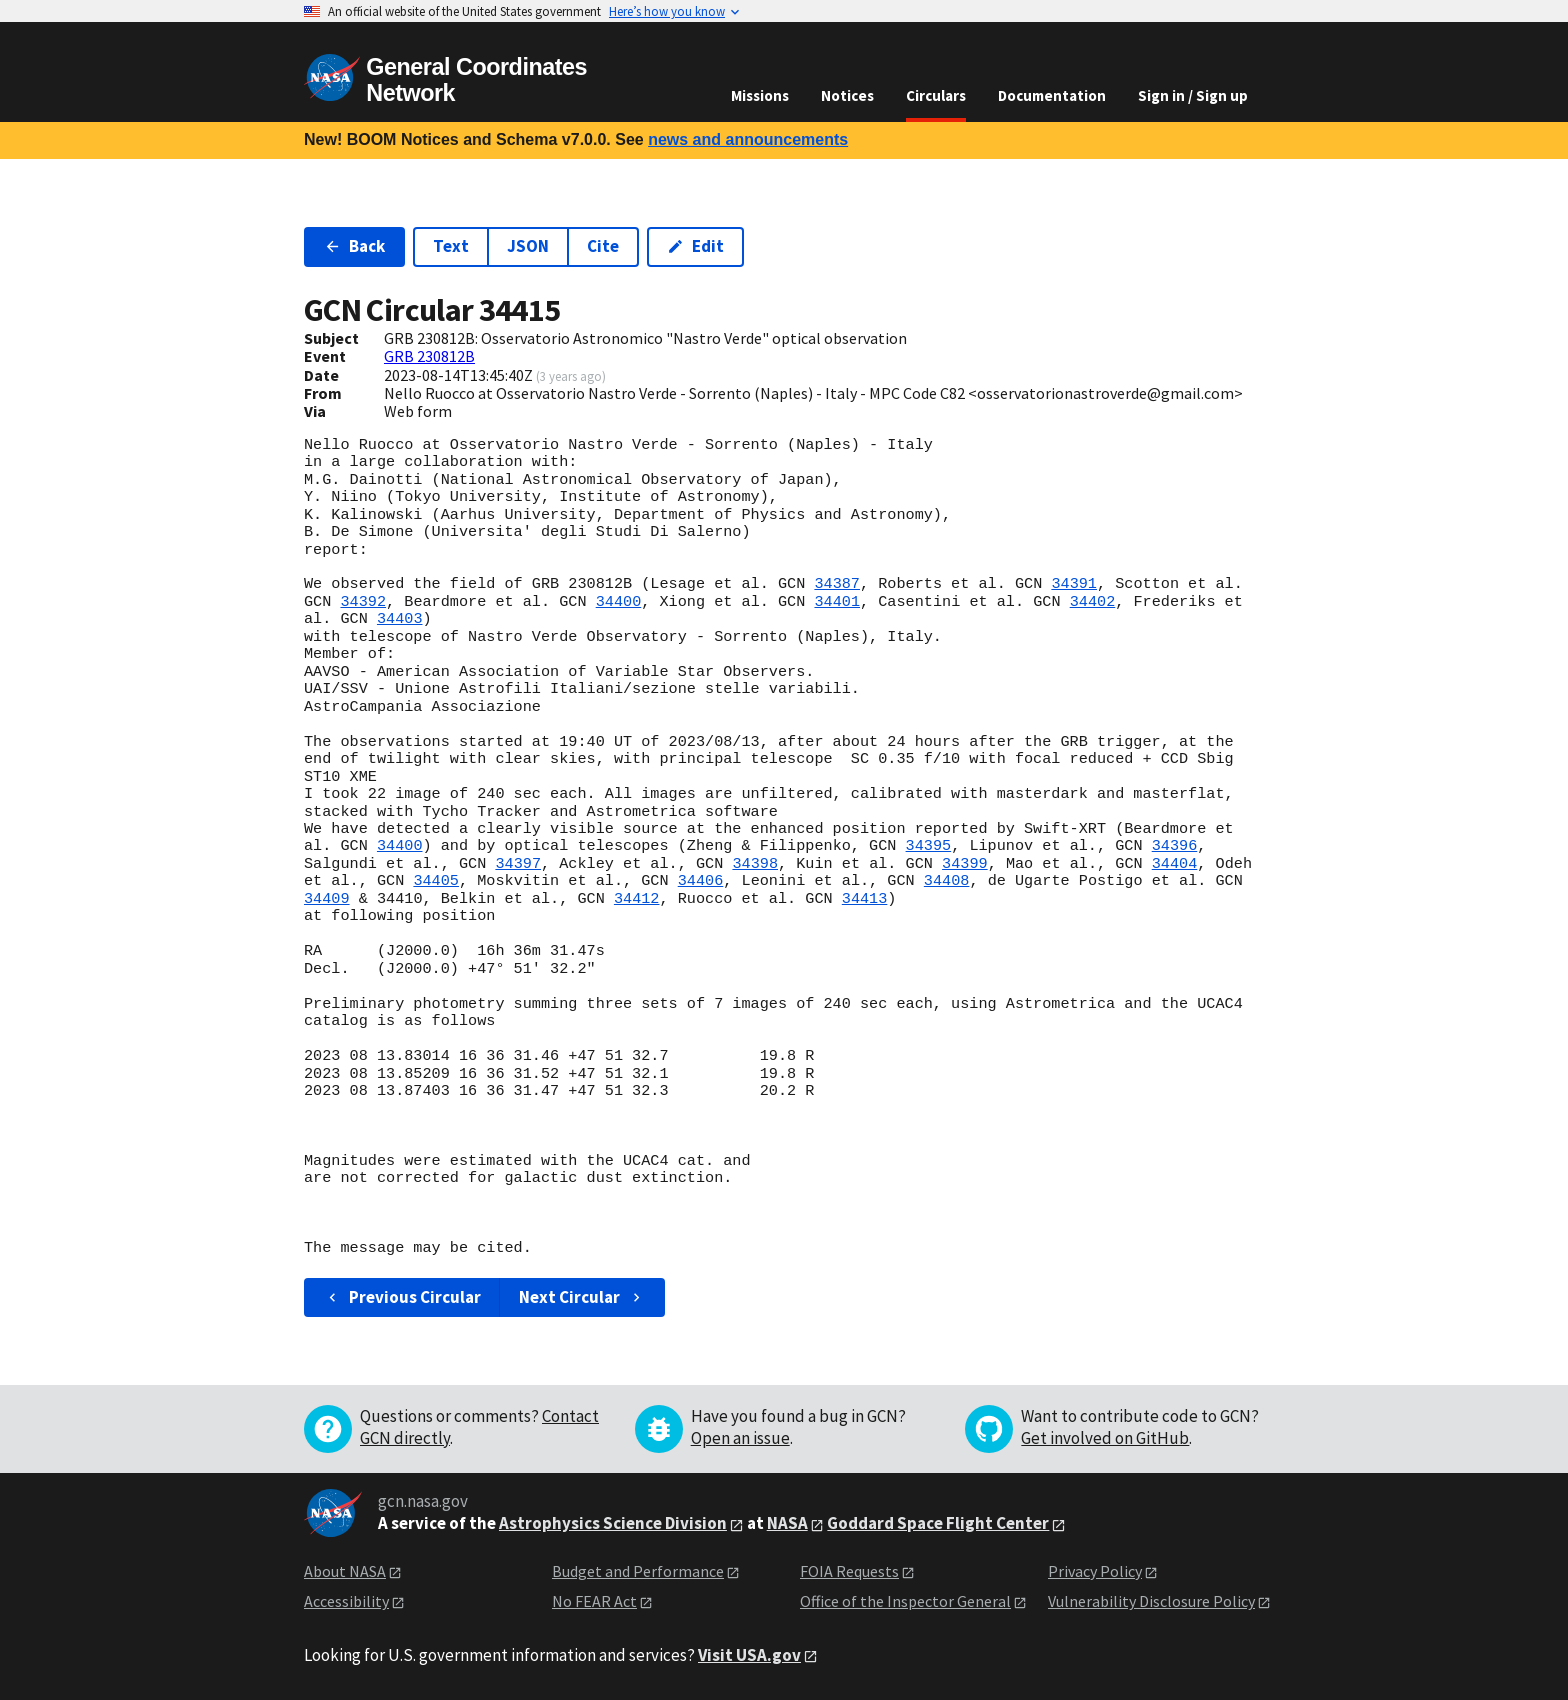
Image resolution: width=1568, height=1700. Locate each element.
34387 (837, 584)
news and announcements (748, 139)
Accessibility (346, 1601)
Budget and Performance (638, 1571)
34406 (701, 881)
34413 (865, 899)
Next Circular (582, 1297)
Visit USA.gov (749, 1655)
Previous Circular (402, 1297)
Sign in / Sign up (1193, 95)
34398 (755, 864)
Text (451, 246)
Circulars (936, 95)
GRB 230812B (429, 356)
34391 (1074, 584)
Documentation (1052, 95)
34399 (965, 864)
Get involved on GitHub (1105, 1438)
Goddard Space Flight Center (938, 1523)
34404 (1175, 864)
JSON (528, 246)
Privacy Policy (1095, 1571)
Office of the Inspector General (905, 1601)
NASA (787, 1523)
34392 (363, 602)
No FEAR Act (594, 1601)
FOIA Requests (849, 1571)
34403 (400, 619)
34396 (1175, 846)
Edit (695, 246)
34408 (947, 881)
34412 (637, 899)
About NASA (345, 1571)
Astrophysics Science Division (613, 1523)
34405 (436, 881)
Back (354, 246)
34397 (518, 864)
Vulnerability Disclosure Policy (1151, 1601)
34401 (837, 602)
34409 (327, 899)
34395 (928, 846)
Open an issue (740, 1438)
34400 (619, 602)
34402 (1093, 602)
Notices (847, 95)
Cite (603, 246)
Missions (760, 95)
